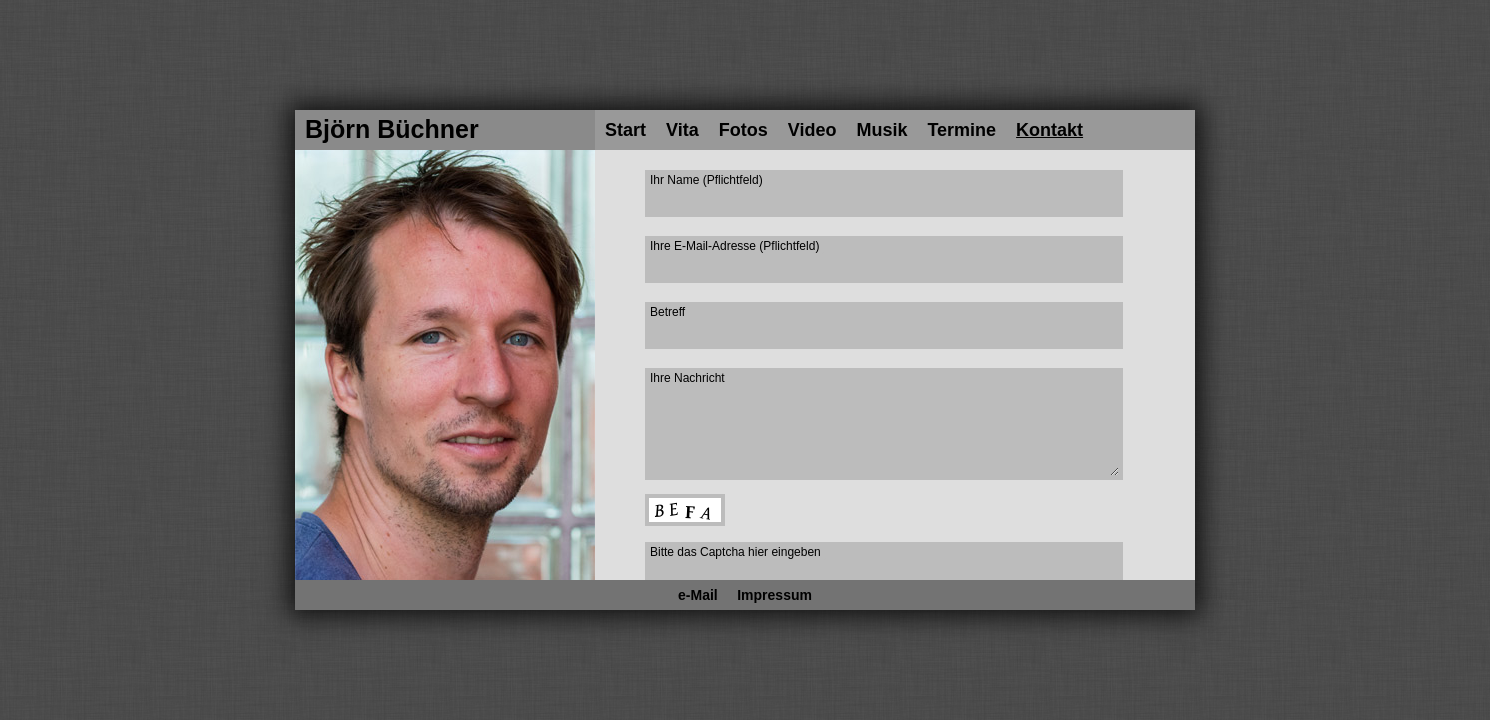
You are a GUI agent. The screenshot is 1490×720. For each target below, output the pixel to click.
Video (812, 130)
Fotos (743, 130)
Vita (682, 130)
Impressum (774, 595)
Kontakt (1049, 130)
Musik (881, 130)
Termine (961, 130)
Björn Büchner (392, 129)
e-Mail (698, 595)
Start (625, 130)
